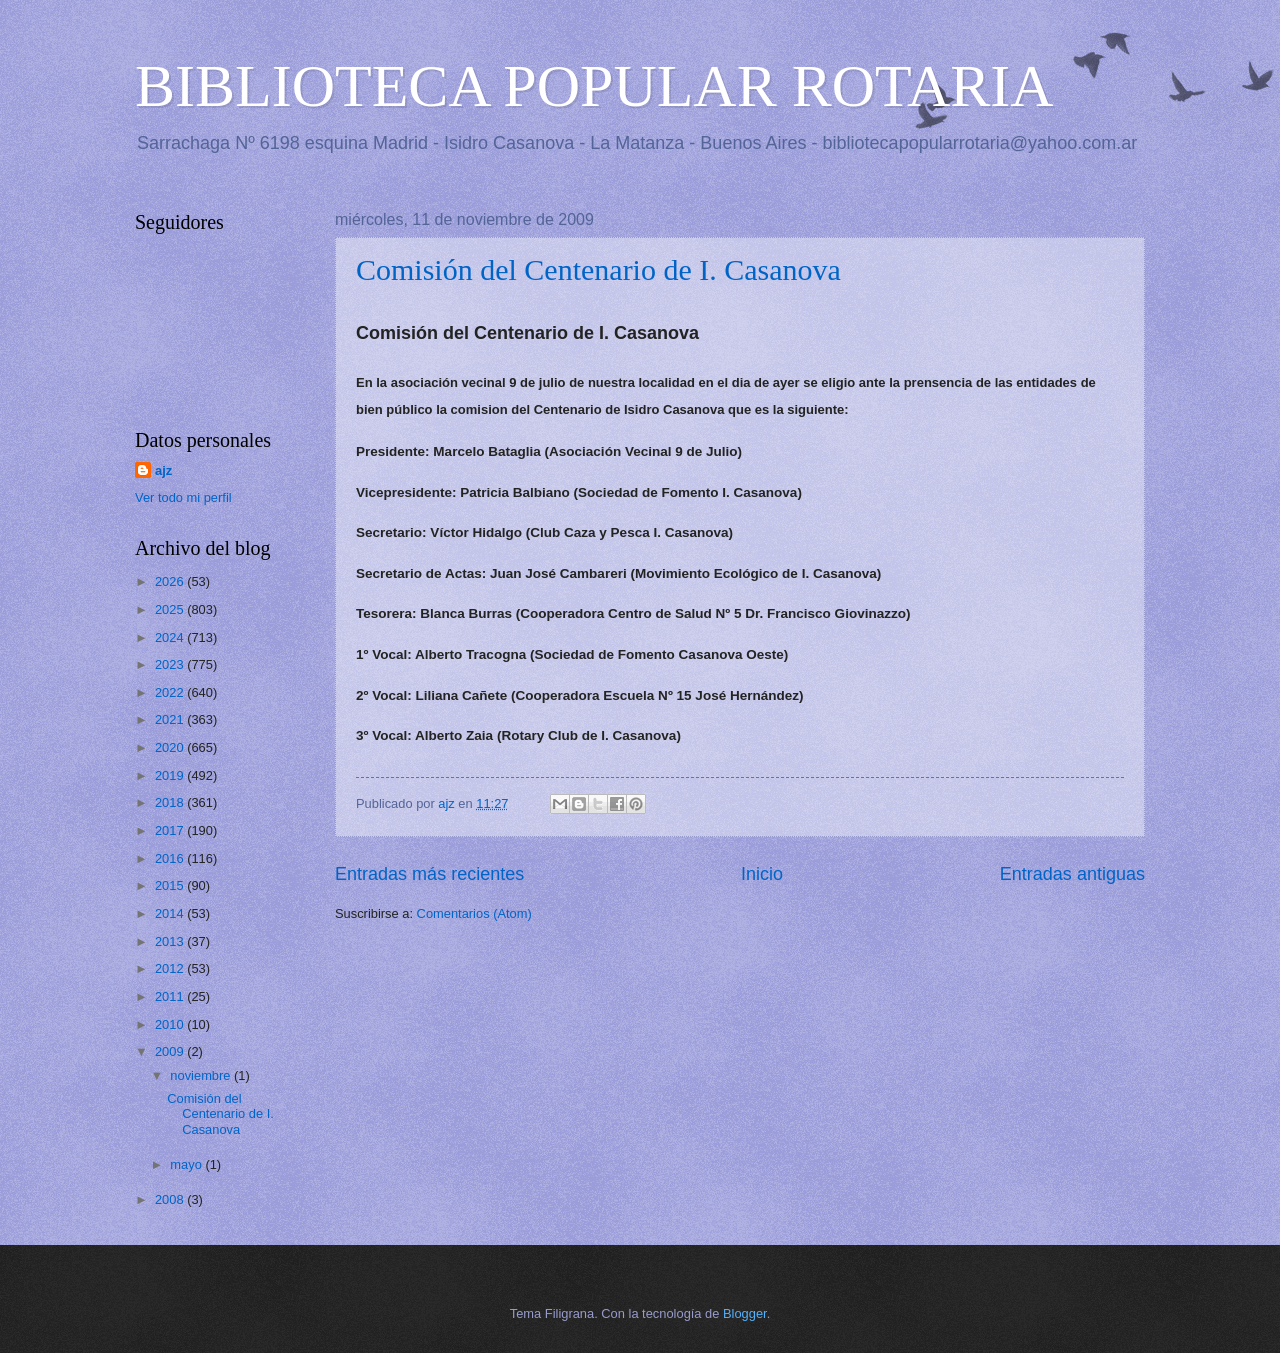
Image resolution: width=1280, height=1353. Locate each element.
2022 (171, 692)
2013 (171, 941)
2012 (171, 968)
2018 (171, 802)
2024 (171, 637)
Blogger (745, 1313)
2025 (171, 609)
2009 (171, 1051)
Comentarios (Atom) (474, 913)
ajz (163, 470)
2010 (171, 1024)
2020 (171, 747)
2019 (171, 775)
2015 (171, 885)
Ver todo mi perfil (183, 497)
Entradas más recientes (429, 874)
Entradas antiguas (1072, 874)
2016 (171, 858)
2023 (171, 664)
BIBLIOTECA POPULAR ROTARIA (594, 86)
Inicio (762, 874)
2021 (171, 719)
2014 (171, 913)
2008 (171, 1199)
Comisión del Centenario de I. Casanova (598, 269)
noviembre (202, 1075)
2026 (171, 581)
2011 (171, 996)
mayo (187, 1164)
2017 (171, 830)
